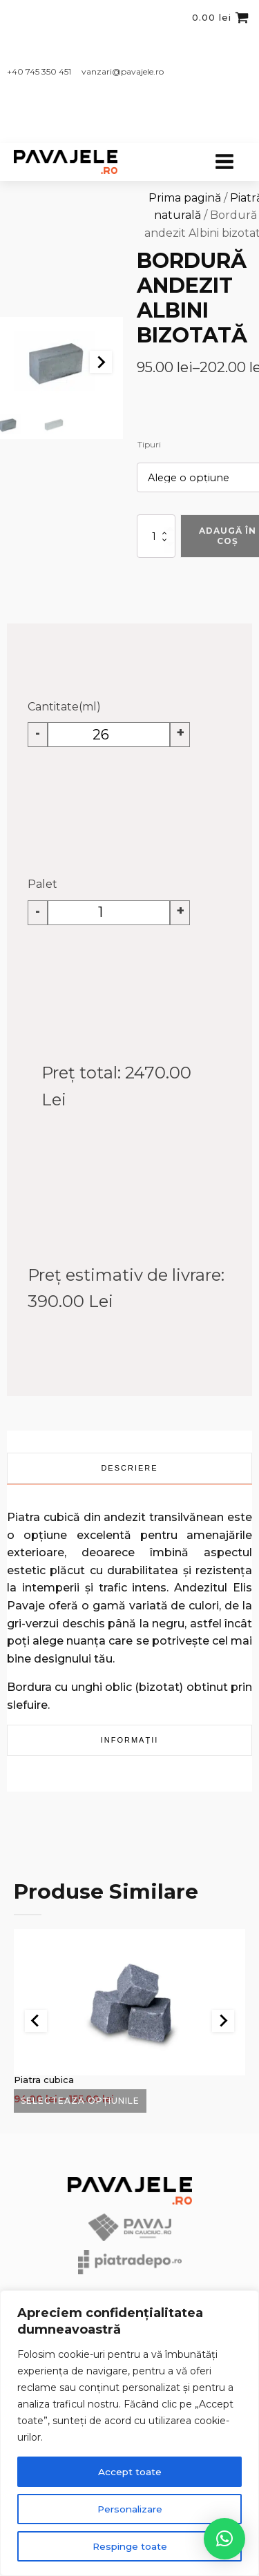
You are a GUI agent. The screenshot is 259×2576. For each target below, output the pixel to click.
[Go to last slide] (36, 2021)
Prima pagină (184, 197)
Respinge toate (130, 2546)
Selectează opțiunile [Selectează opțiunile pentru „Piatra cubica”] (80, 2100)
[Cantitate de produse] (156, 536)
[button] (54, 424)
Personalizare (129, 2509)
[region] (129, 2433)
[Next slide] (101, 362)
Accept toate (129, 2472)
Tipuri (149, 444)
